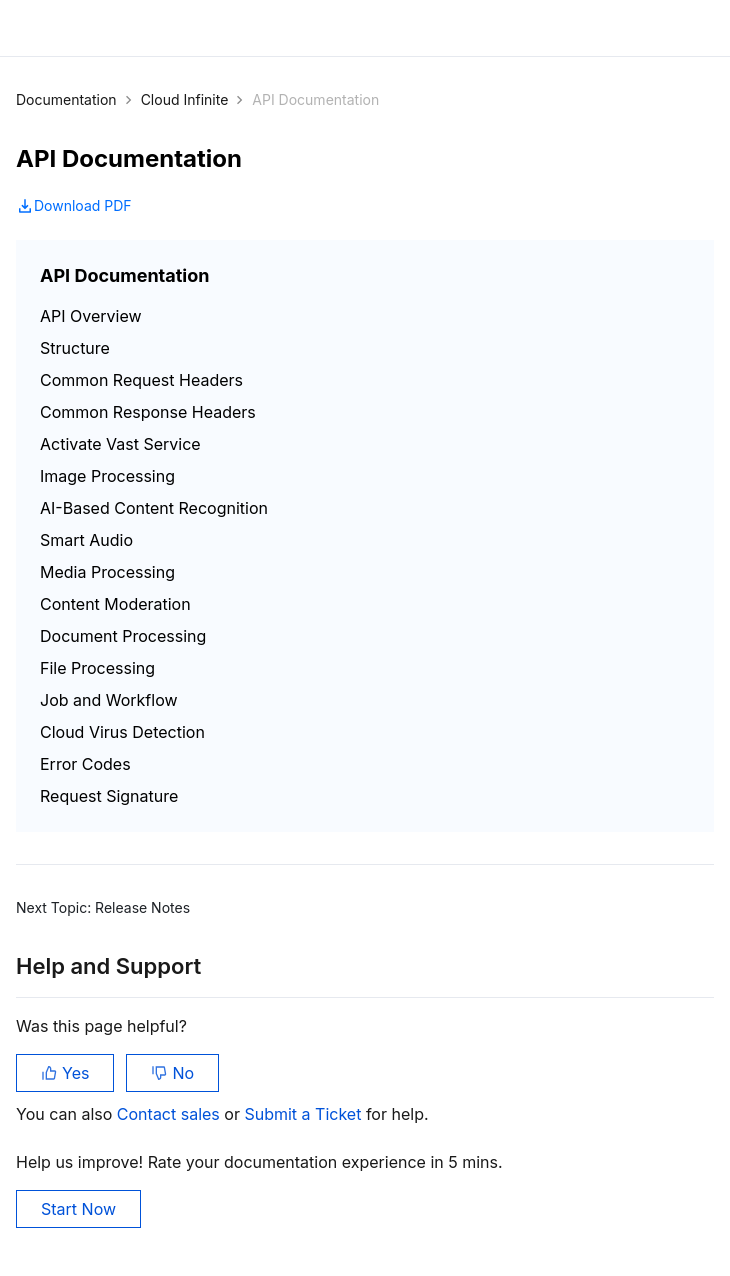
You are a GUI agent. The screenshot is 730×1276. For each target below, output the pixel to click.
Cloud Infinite (185, 99)
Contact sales (170, 1114)
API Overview (91, 316)
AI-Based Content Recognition (154, 508)
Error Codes (85, 764)
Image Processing (107, 476)
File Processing (97, 668)
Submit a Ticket (304, 1114)
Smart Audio (86, 540)
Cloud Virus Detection (122, 732)
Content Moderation (115, 604)
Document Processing (123, 636)
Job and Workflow (109, 700)
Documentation (66, 99)
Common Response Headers (148, 412)
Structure (75, 348)
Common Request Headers (141, 380)
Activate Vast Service (120, 444)
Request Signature (109, 796)
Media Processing (107, 572)
